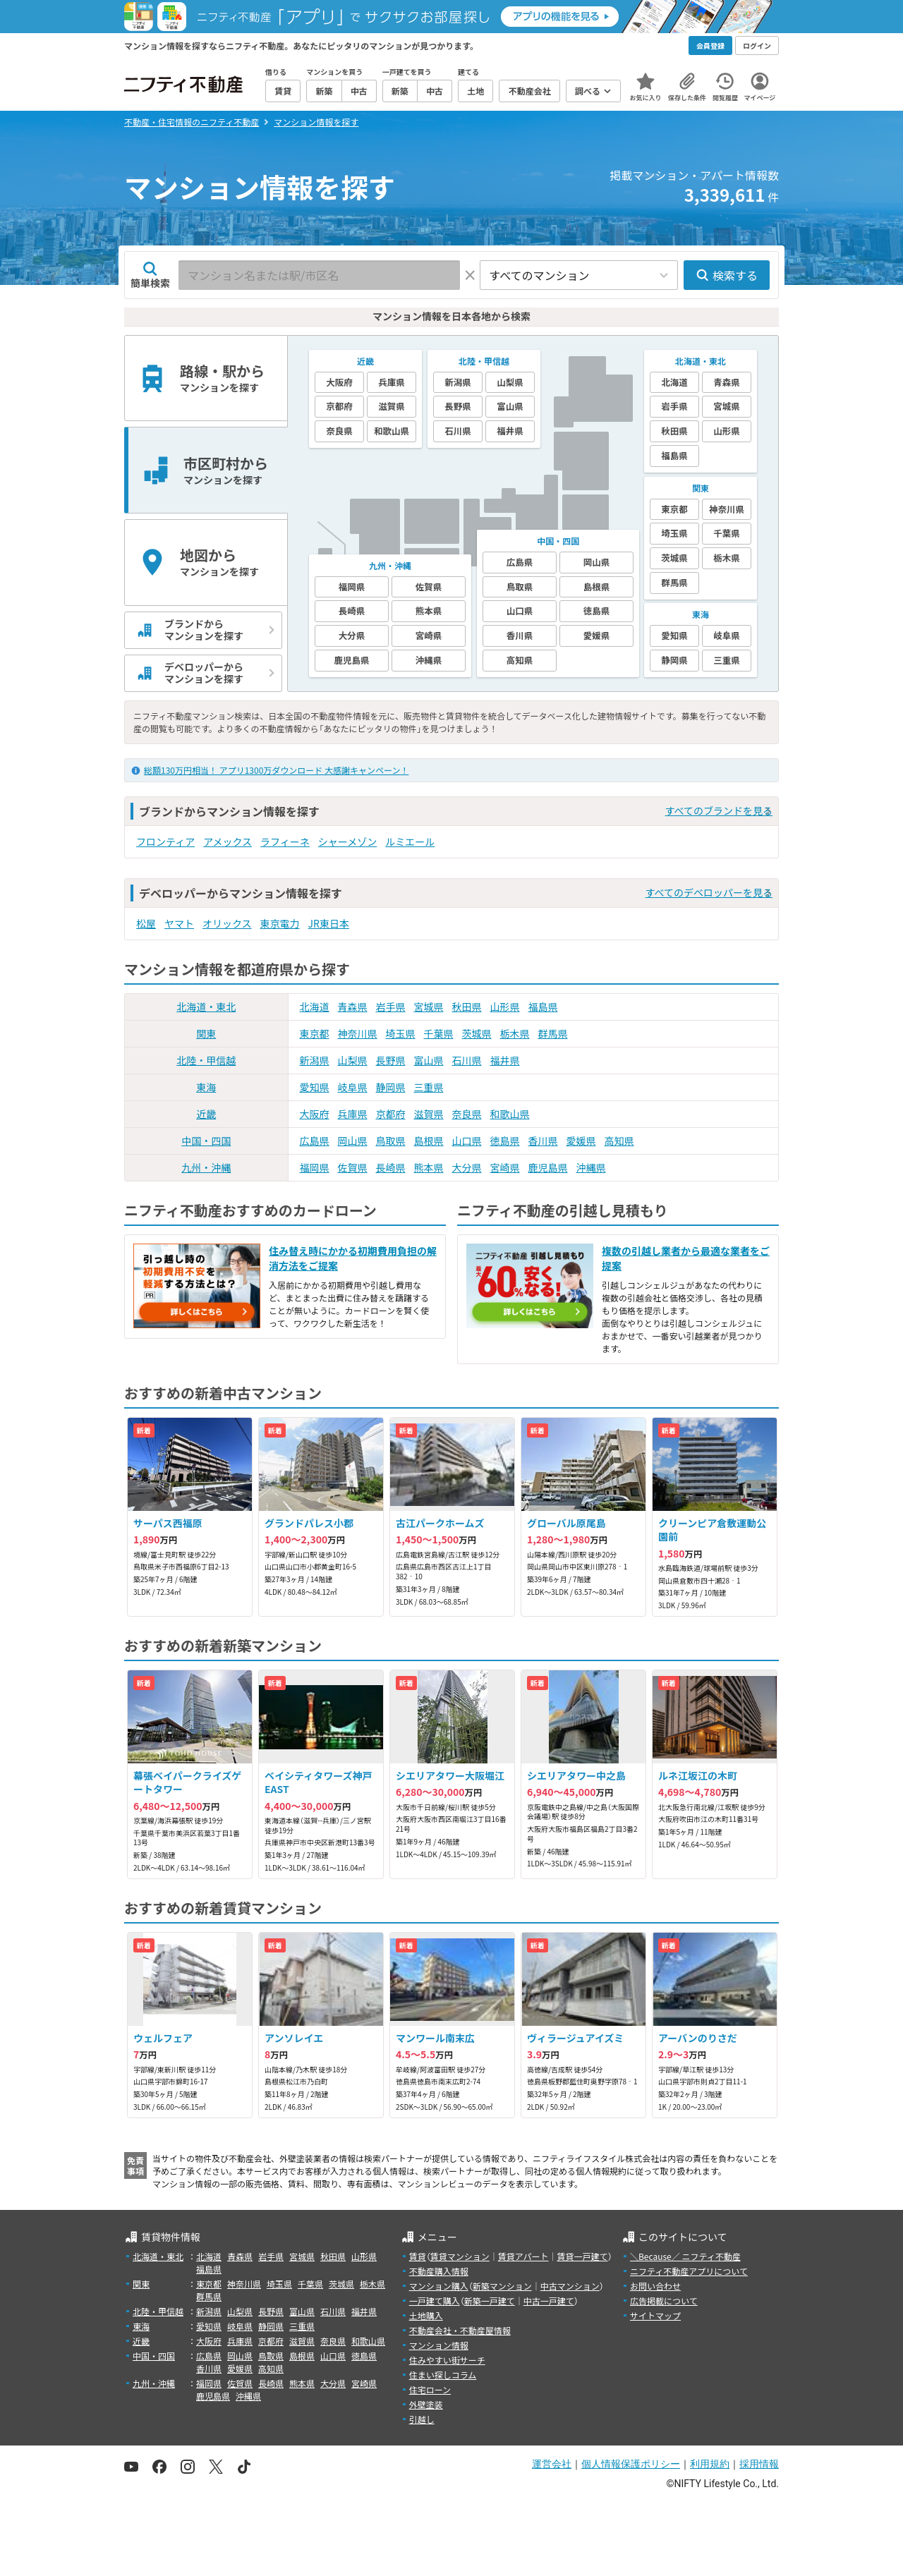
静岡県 (391, 1087)
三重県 (429, 1087)
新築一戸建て (489, 2301)
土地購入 (426, 2315)
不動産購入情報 (438, 2271)
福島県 (543, 1007)
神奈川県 (357, 1033)
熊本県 (429, 1167)
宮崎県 (505, 1167)
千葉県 (439, 1033)
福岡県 (314, 1167)
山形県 (505, 1007)
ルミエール (410, 841)
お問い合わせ (655, 2286)
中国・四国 (206, 1141)
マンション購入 (438, 2286)
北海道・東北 (206, 1007)
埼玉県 (401, 1033)
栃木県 (515, 1033)
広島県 (314, 1141)
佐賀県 (353, 1167)
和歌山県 (510, 1114)
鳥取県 (391, 1141)
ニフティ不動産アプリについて (689, 2271)
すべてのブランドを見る (718, 810)
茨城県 (477, 1033)
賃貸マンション (460, 2256)
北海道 (314, 1007)
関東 (206, 1033)
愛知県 (314, 1087)
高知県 (619, 1141)
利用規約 (709, 2463)
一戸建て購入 (434, 2301)
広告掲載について (664, 2301)
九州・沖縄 (206, 1167)
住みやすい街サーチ (447, 2360)
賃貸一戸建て (582, 2256)
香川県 (543, 1141)
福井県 (505, 1060)
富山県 (429, 1060)
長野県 (391, 1060)
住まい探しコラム (443, 2375)
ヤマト (179, 923)
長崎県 (391, 1167)
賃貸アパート (523, 2256)
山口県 (467, 1141)
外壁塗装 (426, 2404)
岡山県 (353, 1141)
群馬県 (553, 1033)
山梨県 (353, 1060)
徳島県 (505, 1141)
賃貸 (417, 2256)
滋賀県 (429, 1114)
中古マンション (570, 2286)
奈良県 (467, 1114)
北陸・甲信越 (206, 1060)
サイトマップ (655, 2315)
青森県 (353, 1007)
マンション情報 (438, 2345)
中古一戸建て (548, 2301)
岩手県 (391, 1007)
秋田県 (467, 1007)
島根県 (429, 1141)
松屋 (146, 923)
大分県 (467, 1167)
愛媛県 (581, 1141)
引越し (422, 2419)
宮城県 (429, 1007)
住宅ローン (430, 2389)
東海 (206, 1087)
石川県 (467, 1060)
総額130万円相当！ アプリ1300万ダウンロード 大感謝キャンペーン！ (276, 770)
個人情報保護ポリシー (630, 2463)
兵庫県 (353, 1114)
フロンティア (165, 841)
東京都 (314, 1033)
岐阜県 (353, 1087)
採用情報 (759, 2463)
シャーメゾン (347, 841)
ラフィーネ (285, 841)
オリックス (227, 923)
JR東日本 (328, 923)
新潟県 (314, 1060)
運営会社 (551, 2463)
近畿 (206, 1114)
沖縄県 (591, 1167)
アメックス (227, 841)
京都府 (391, 1114)
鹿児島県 (548, 1167)
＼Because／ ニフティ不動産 (685, 2256)
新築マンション (502, 2286)
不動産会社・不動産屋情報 (460, 2330)
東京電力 (280, 923)
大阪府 (314, 1114)
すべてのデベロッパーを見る (709, 892)
